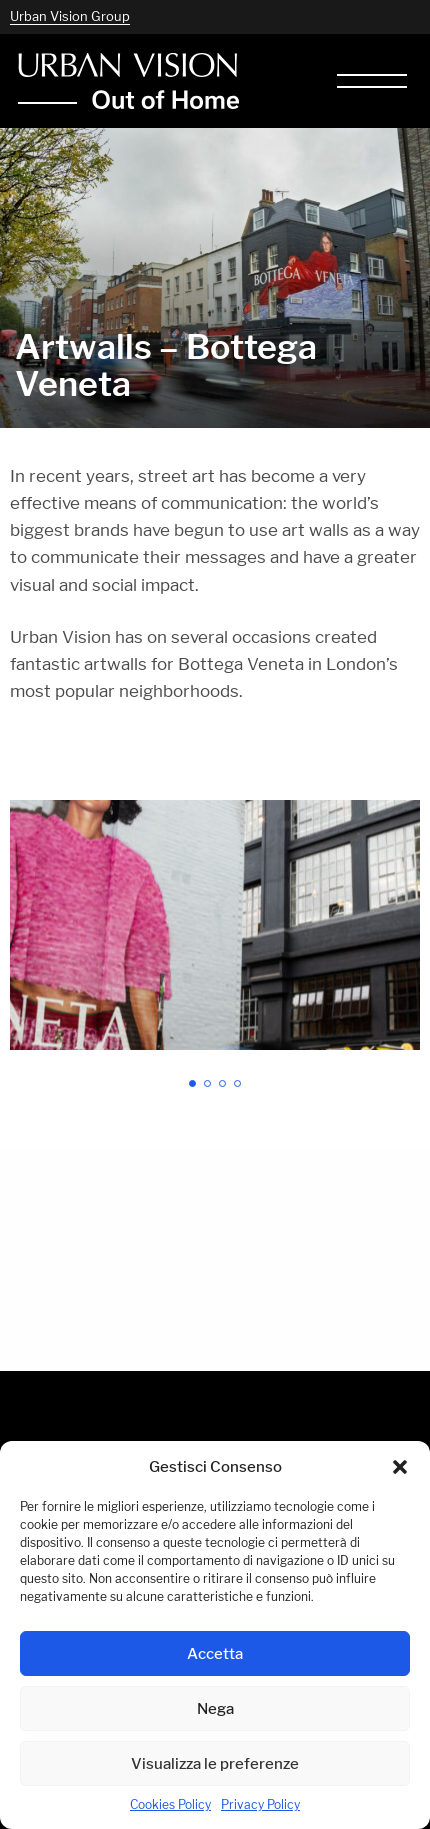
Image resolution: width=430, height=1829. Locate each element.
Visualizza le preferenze (215, 1763)
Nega (215, 1708)
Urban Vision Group (70, 16)
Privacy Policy (260, 1804)
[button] (400, 1467)
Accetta (215, 1653)
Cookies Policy (170, 1804)
